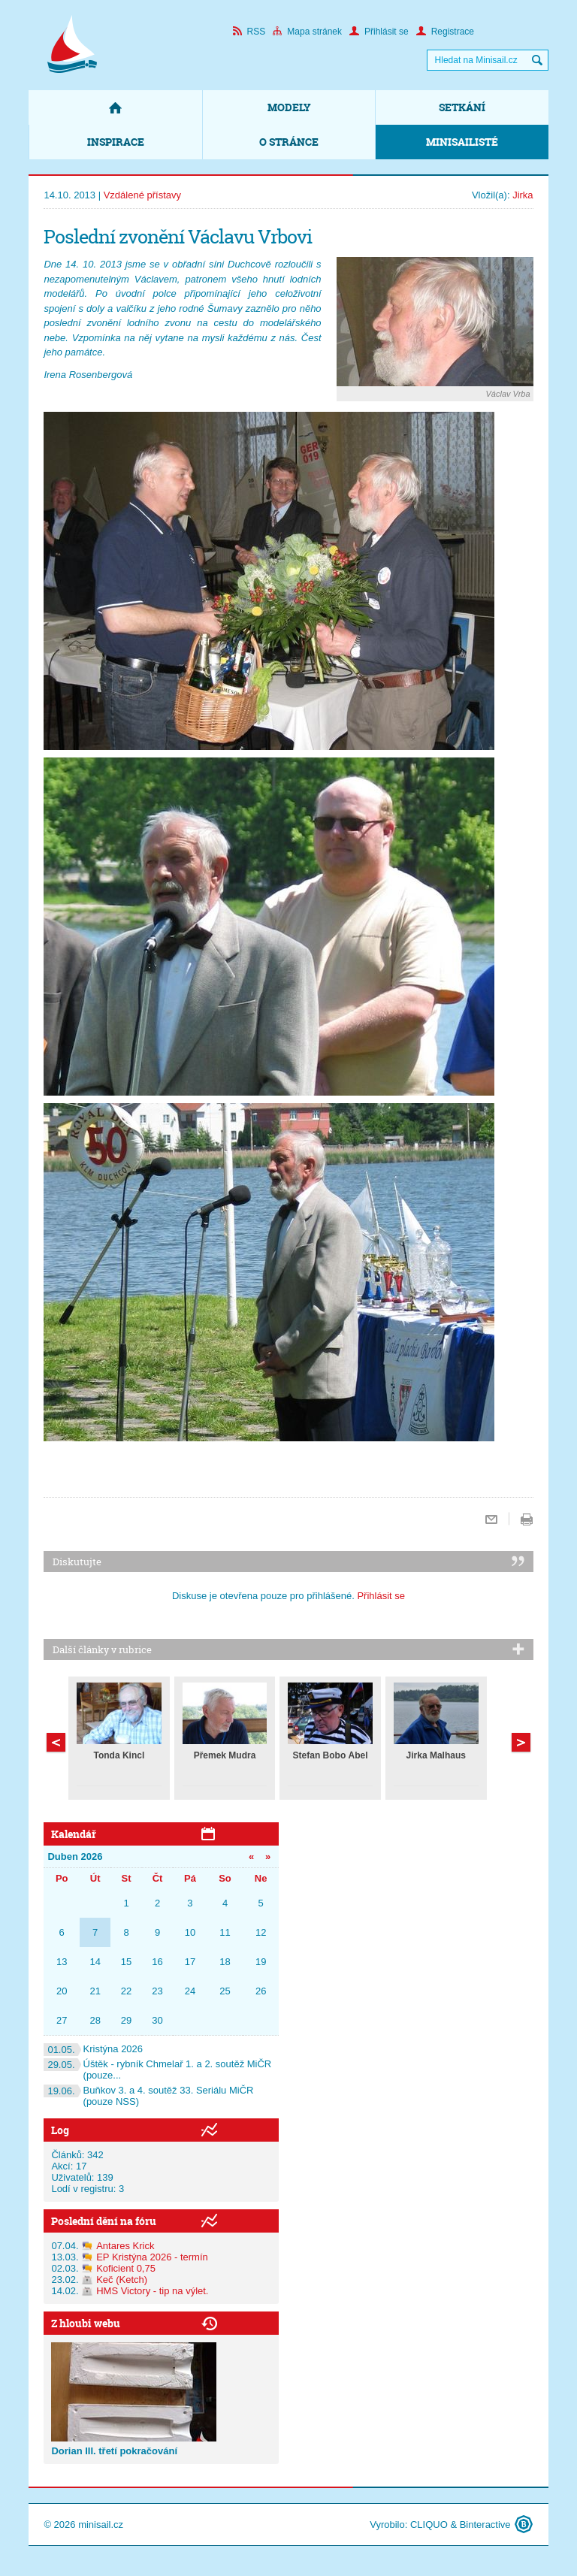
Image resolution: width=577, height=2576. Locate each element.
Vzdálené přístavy (142, 195)
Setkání (462, 107)
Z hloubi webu (85, 2323)
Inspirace (115, 142)
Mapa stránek (307, 31)
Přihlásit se (379, 31)
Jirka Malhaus (436, 1755)
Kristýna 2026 (93, 2048)
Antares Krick (125, 2245)
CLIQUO (429, 2524)
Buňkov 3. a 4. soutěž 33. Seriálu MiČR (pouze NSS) (148, 2096)
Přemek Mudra (225, 1755)
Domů (115, 107)
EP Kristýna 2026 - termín (152, 2257)
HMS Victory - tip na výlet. (152, 2290)
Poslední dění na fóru (103, 2221)
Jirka (522, 195)
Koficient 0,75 (126, 2268)
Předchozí (521, 1742)
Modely (289, 107)
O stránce (289, 142)
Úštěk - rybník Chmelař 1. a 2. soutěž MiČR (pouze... (157, 2069)
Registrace (445, 31)
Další (56, 1742)
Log (60, 2130)
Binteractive (485, 2524)
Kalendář (73, 1834)
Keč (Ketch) (121, 2279)
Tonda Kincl (118, 1755)
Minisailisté (462, 142)
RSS (249, 31)
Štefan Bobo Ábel (330, 1755)
